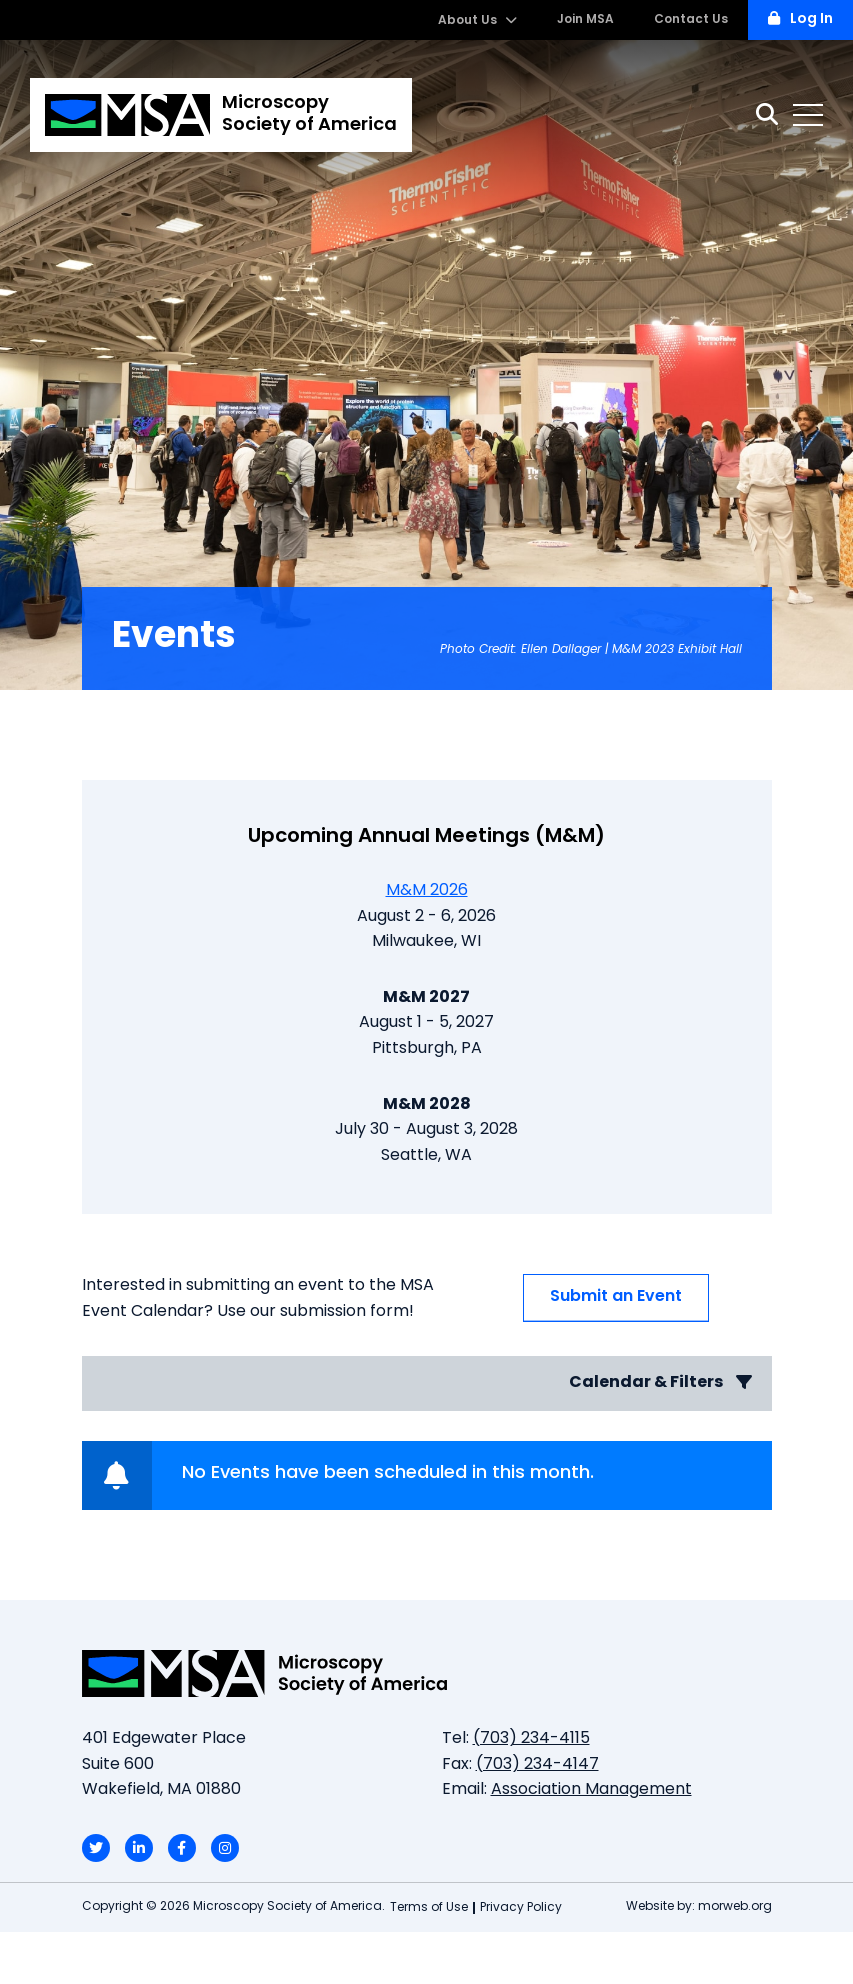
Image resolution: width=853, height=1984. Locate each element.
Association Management (591, 1790)
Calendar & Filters (660, 1382)
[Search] (767, 114)
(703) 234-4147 (537, 1765)
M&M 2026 (427, 891)
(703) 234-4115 (531, 1739)
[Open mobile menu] (808, 115)
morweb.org (735, 1907)
